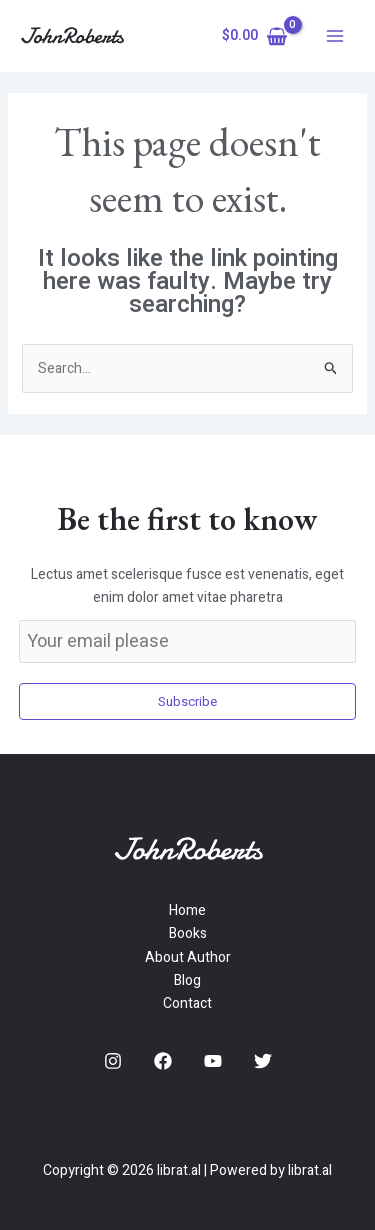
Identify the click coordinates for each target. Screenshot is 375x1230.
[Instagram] (113, 1061)
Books (188, 933)
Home (187, 910)
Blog (187, 980)
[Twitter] (263, 1061)
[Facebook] (163, 1061)
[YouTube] (213, 1061)
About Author (188, 957)
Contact (187, 1003)
